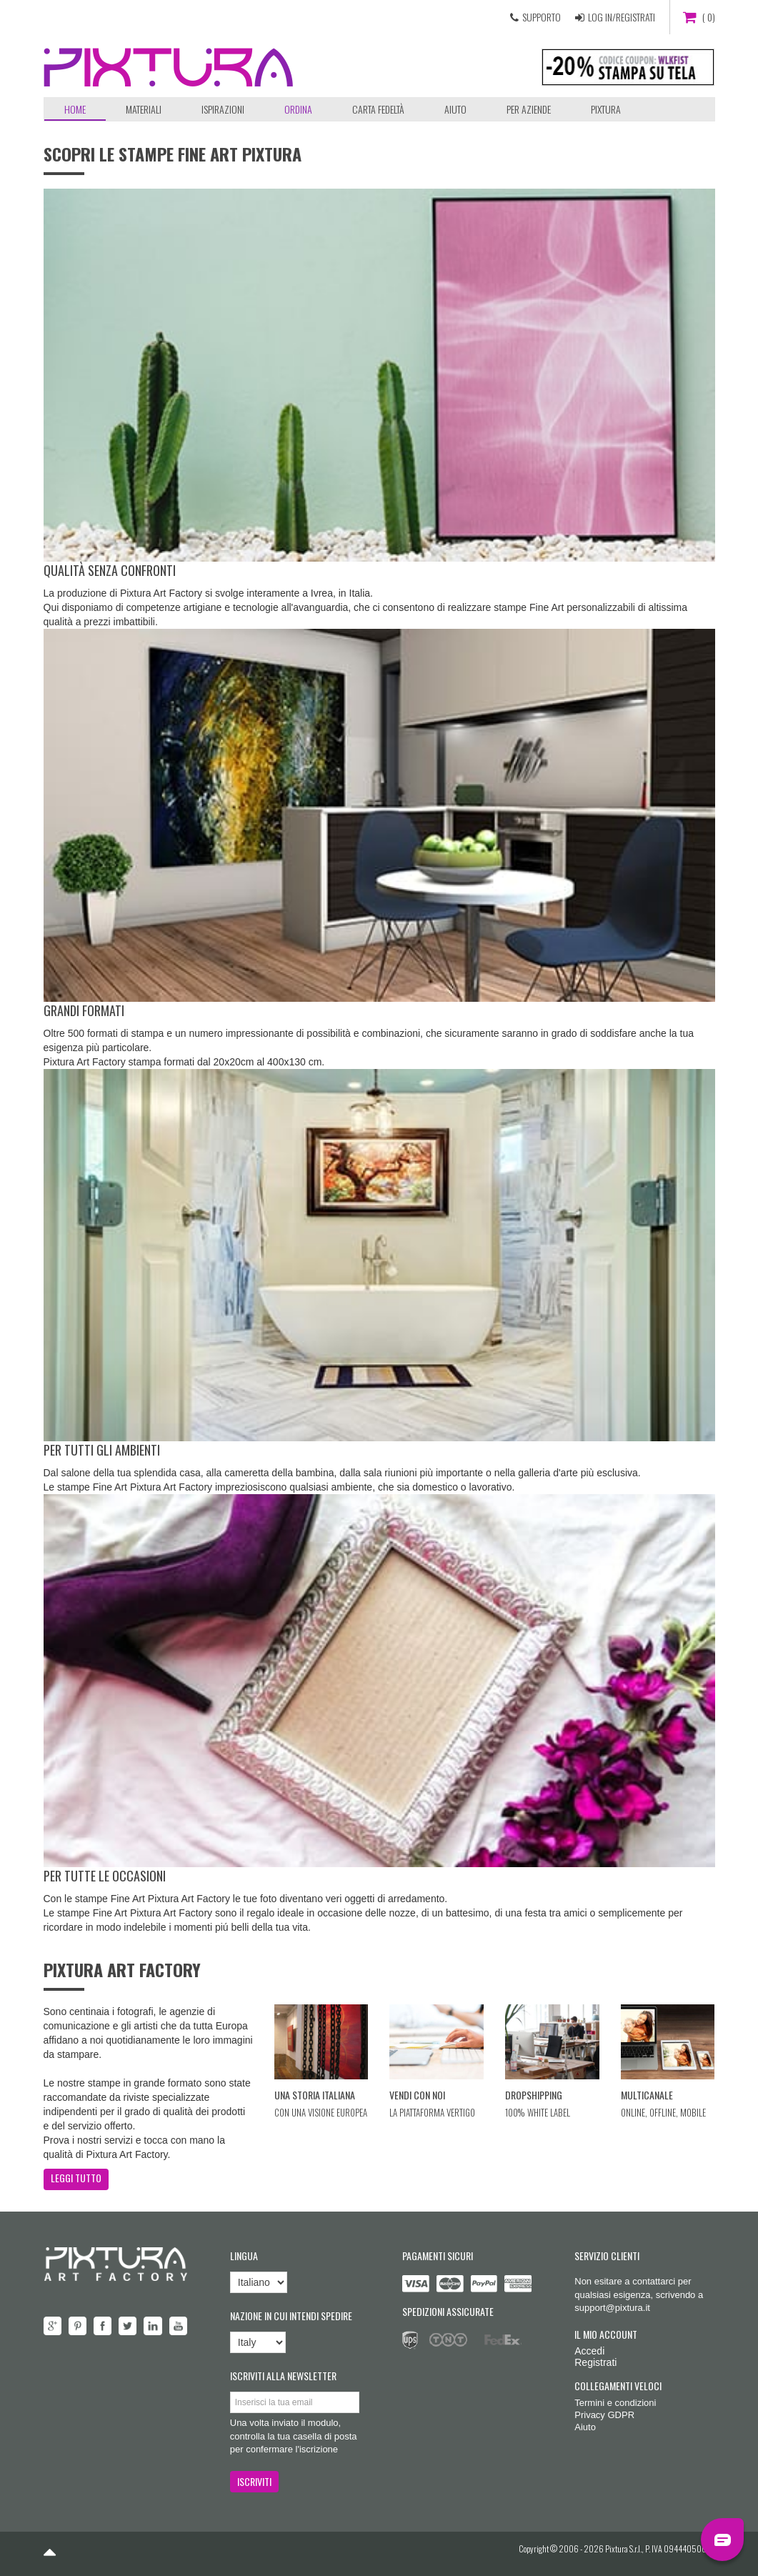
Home (75, 108)
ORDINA (298, 108)
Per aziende (529, 108)
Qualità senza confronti (110, 570)
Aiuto (455, 108)
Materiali (143, 108)
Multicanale (647, 2094)
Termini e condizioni (615, 2402)
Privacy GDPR (604, 2415)
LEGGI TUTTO (76, 2177)
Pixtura (606, 108)
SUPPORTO (541, 16)
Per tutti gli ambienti (102, 1450)
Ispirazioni (222, 108)
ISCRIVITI (254, 2481)
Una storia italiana (314, 2094)
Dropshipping (533, 2094)
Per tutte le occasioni (105, 1875)
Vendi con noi (417, 2094)
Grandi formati (84, 1010)
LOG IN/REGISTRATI (621, 16)
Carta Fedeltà (378, 108)
